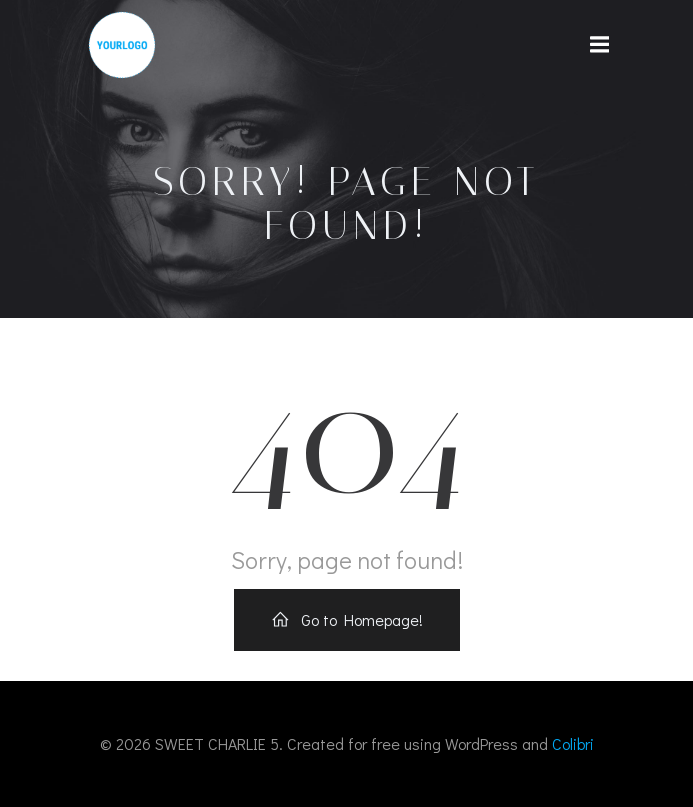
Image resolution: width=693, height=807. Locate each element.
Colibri (573, 743)
